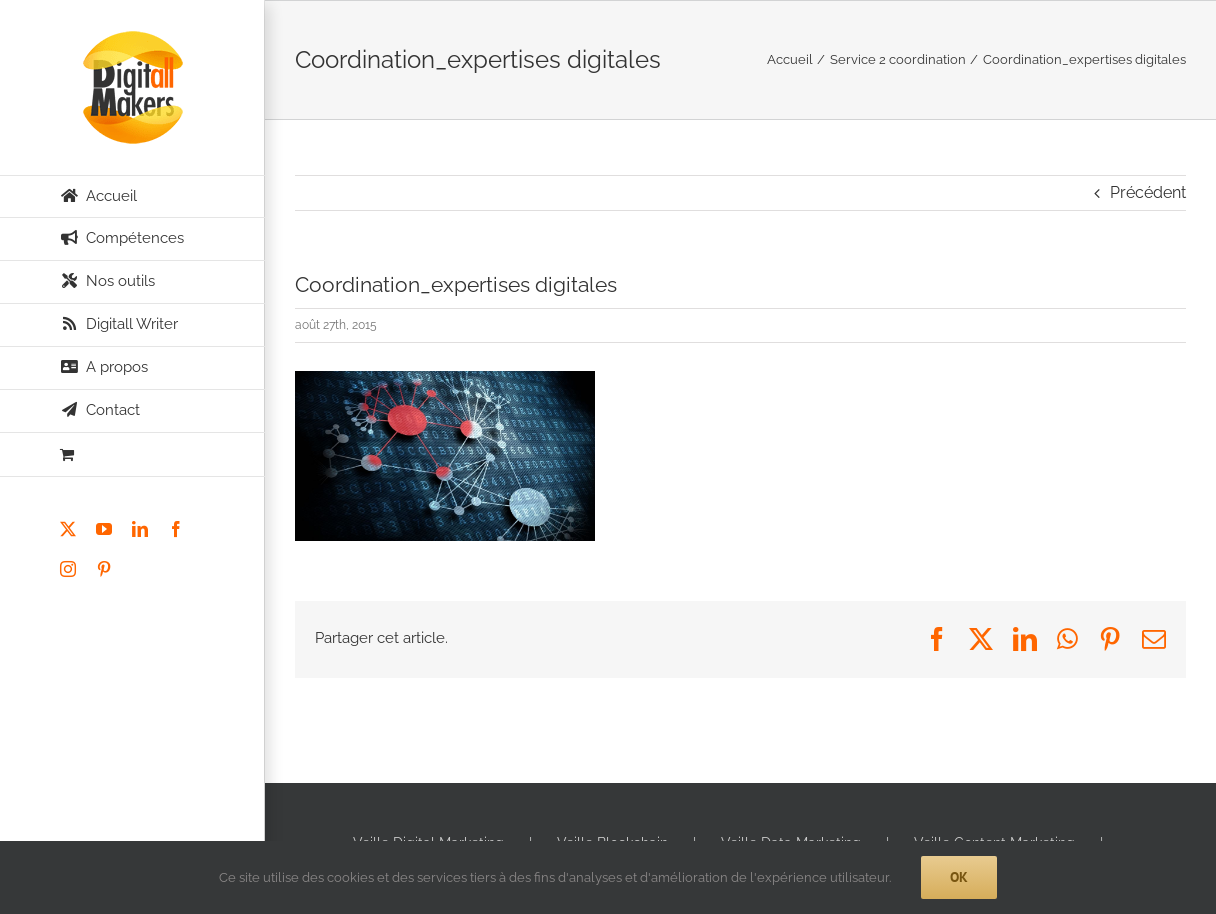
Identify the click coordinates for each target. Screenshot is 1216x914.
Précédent (1148, 192)
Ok (959, 877)
